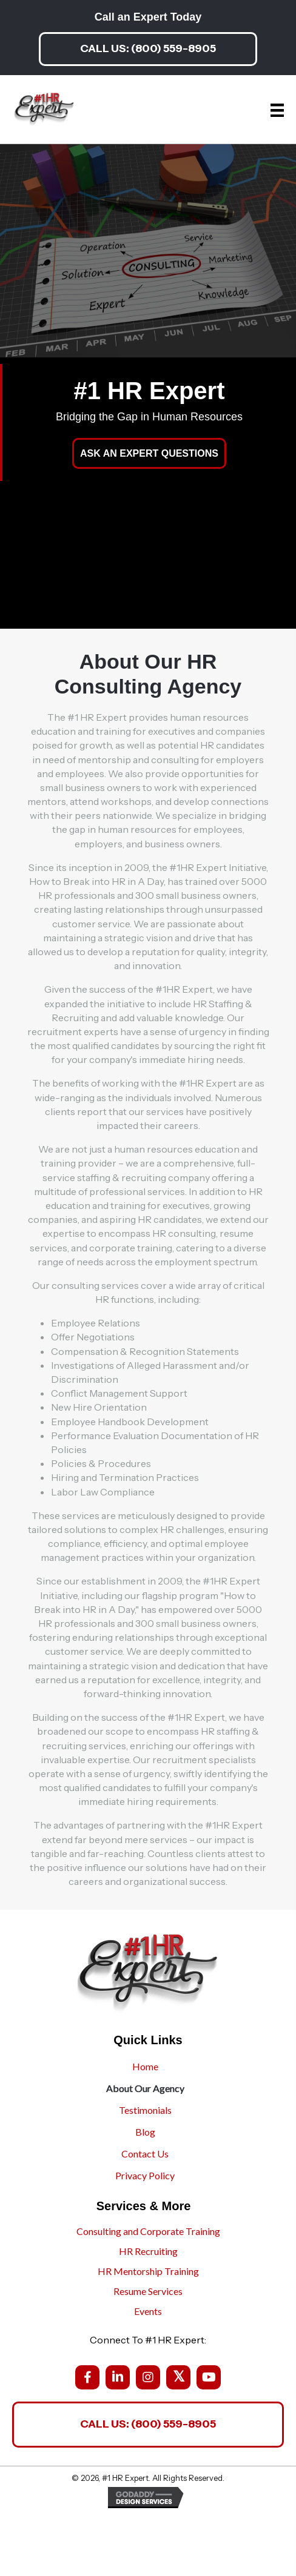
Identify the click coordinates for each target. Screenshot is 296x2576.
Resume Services (148, 2291)
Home (145, 2066)
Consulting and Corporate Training (148, 2231)
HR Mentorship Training (148, 2271)
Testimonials (145, 2110)
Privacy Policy (145, 2175)
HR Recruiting (148, 2251)
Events (148, 2311)
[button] (148, 49)
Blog (145, 2131)
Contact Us (145, 2153)
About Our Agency (145, 2088)
